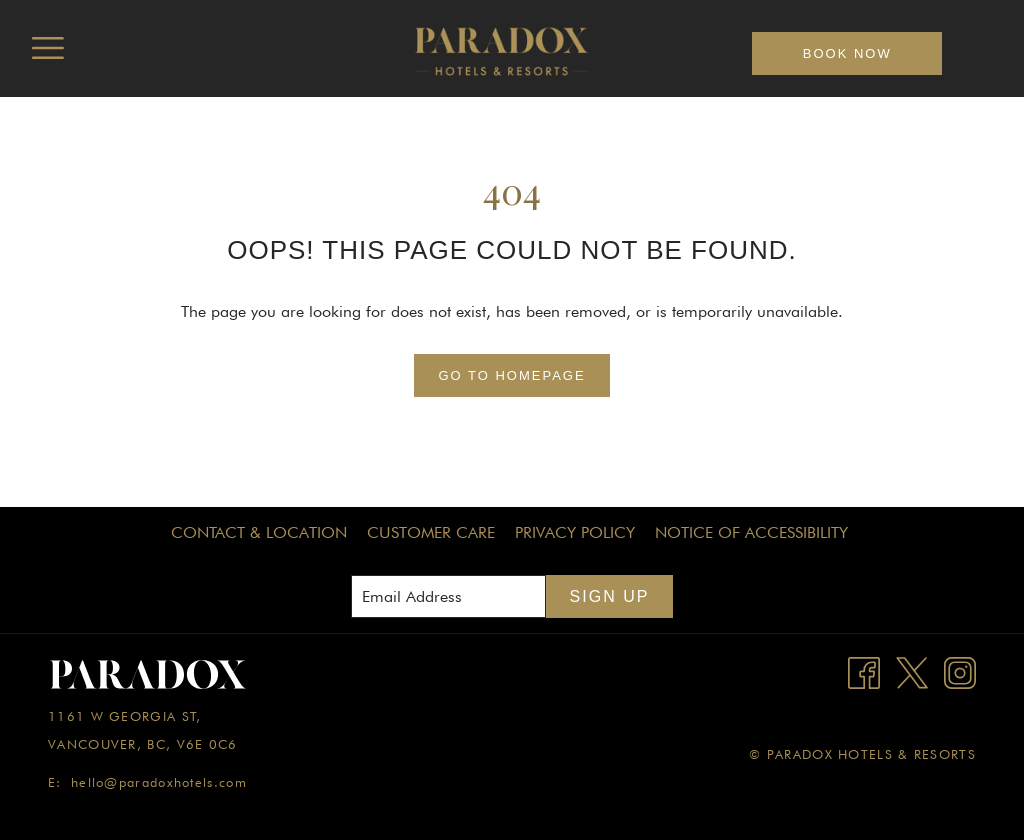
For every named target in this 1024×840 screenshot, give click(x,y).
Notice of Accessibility (751, 532)
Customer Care (431, 532)
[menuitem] (259, 533)
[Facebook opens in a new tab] (864, 671)
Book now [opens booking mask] (847, 53)
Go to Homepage (511, 375)
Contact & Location (259, 532)
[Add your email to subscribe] (448, 596)
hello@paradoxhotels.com (159, 782)
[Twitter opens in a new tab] (912, 671)
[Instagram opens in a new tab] (960, 671)
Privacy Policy (575, 532)
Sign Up (610, 596)
